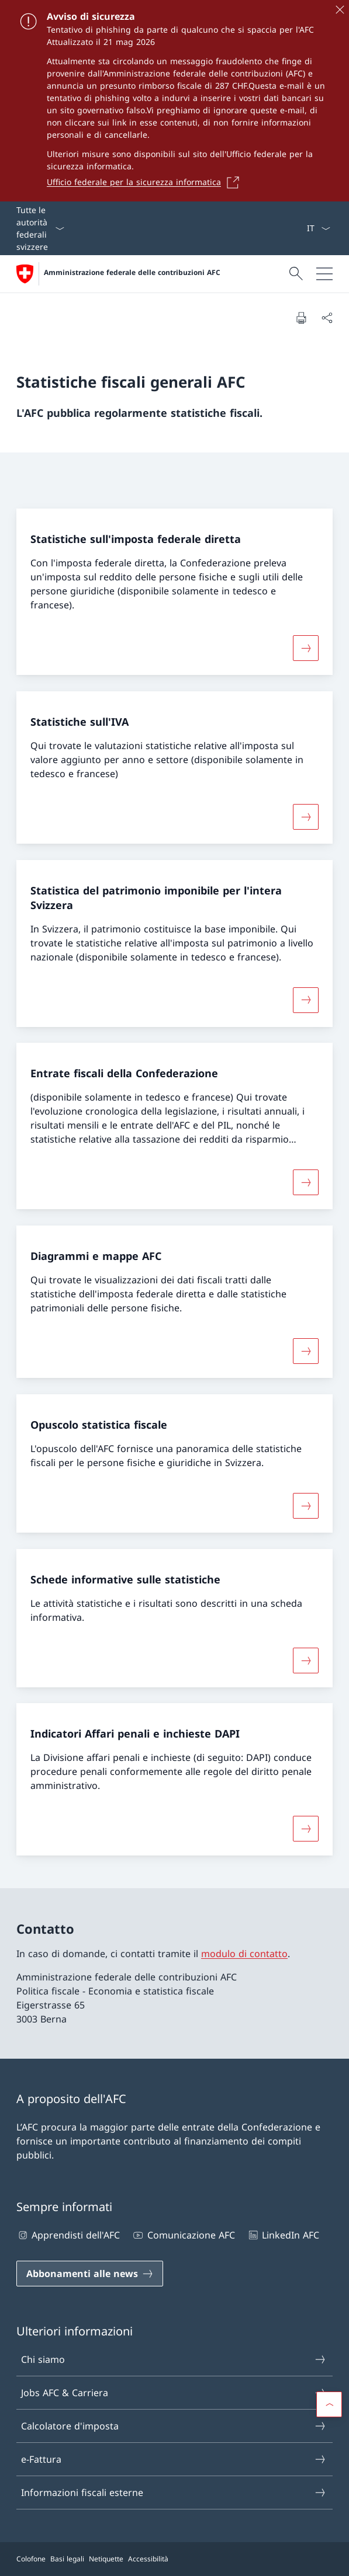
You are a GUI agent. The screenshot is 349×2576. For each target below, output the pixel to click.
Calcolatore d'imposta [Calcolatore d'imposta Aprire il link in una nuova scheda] (174, 2426)
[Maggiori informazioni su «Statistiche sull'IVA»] (306, 817)
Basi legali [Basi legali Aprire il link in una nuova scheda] (67, 2559)
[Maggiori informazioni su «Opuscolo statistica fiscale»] (306, 1506)
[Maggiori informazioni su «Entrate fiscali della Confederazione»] (306, 1182)
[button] (329, 2404)
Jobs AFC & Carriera (174, 2393)
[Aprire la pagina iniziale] (118, 274)
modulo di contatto (244, 1953)
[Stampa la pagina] (301, 317)
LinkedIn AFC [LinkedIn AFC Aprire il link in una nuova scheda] (283, 2235)
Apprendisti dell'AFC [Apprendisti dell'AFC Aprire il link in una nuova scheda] (68, 2235)
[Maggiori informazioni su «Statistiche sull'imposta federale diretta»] (306, 648)
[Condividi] (327, 317)
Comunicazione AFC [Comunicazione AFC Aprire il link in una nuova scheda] (183, 2235)
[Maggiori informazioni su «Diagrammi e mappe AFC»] (306, 1351)
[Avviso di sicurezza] (174, 100)
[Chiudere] (339, 9)
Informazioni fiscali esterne (174, 2493)
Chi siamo (174, 2359)
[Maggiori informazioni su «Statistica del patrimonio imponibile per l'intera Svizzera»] (306, 999)
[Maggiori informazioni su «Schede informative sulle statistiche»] (306, 1660)
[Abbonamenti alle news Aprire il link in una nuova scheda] (89, 2273)
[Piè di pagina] (174, 2559)
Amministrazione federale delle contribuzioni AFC (132, 272)
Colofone (31, 2559)
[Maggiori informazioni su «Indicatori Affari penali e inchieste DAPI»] (306, 1829)
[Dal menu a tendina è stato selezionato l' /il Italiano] (318, 228)
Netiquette (106, 2559)
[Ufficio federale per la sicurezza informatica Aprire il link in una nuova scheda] (146, 182)
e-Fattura (174, 2459)
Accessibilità (148, 2559)
